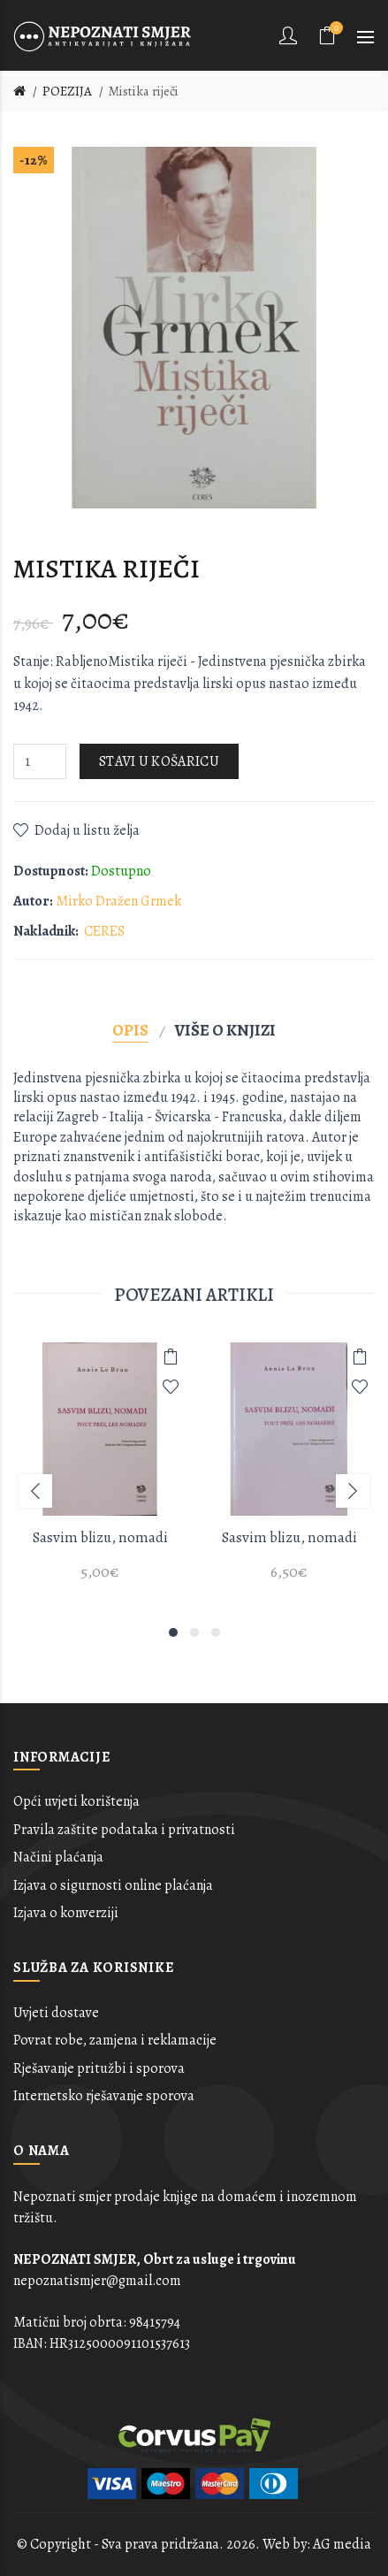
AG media (342, 2544)
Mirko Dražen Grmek (118, 901)
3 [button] (215, 1632)
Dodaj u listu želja (87, 830)
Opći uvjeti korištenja (76, 1801)
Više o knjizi (225, 1030)
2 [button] (194, 1632)
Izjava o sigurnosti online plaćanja (113, 1885)
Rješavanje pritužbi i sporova (99, 2068)
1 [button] (173, 1632)
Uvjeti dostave (56, 2012)
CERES (104, 931)
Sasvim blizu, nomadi (100, 1537)
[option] (99, 1471)
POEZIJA (67, 91)
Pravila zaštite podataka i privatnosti (124, 1829)
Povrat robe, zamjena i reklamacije (115, 2040)
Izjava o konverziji (65, 1912)
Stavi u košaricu (159, 761)
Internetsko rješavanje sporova (103, 2096)
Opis (130, 1030)
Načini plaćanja (58, 1857)
